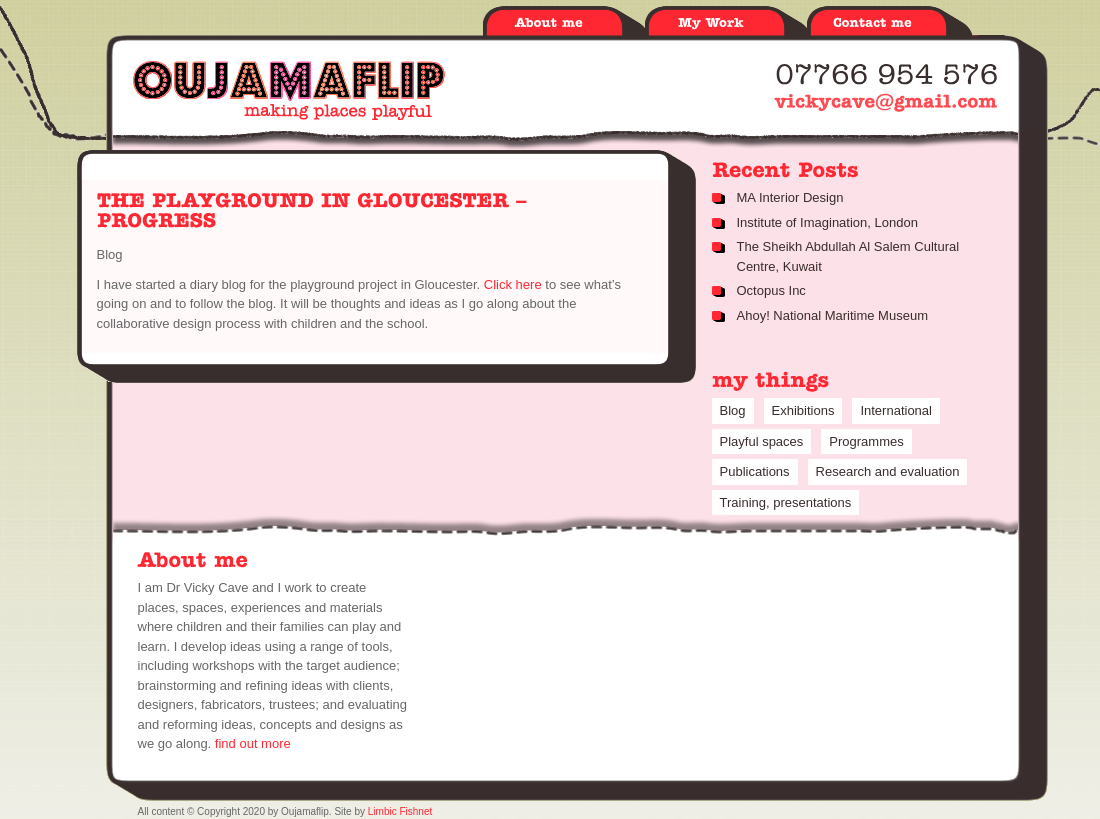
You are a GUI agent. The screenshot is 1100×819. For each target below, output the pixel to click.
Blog (110, 254)
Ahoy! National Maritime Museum (832, 315)
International (896, 410)
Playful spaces (762, 441)
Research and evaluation (888, 471)
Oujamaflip (289, 90)
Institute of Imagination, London (827, 222)
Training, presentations (786, 502)
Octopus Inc (771, 290)
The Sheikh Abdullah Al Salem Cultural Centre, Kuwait (848, 256)
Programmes (866, 441)
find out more (253, 743)
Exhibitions (803, 410)
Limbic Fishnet (400, 811)
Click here (514, 284)
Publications (755, 471)
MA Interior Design (790, 197)
